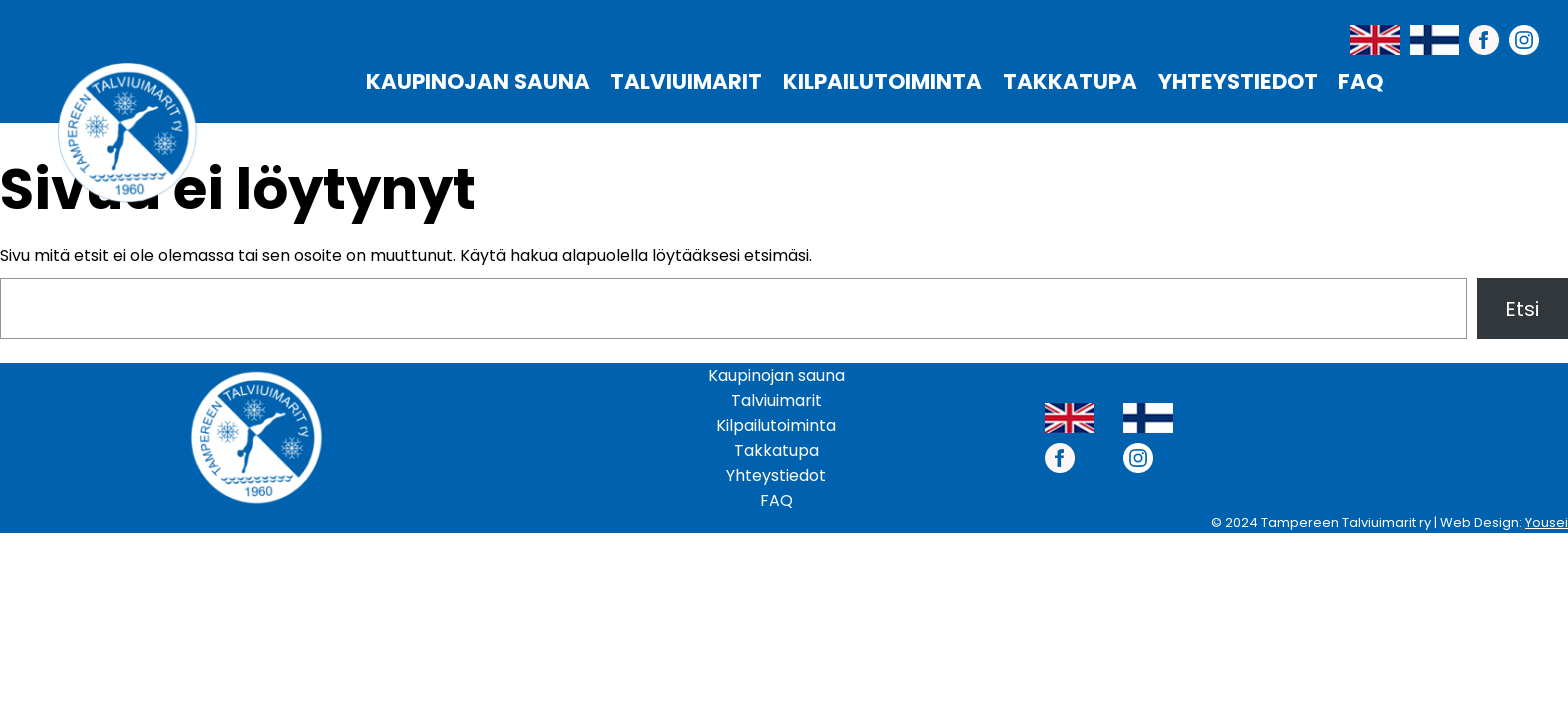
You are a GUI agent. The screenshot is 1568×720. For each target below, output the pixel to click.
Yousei (1546, 522)
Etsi (1522, 309)
